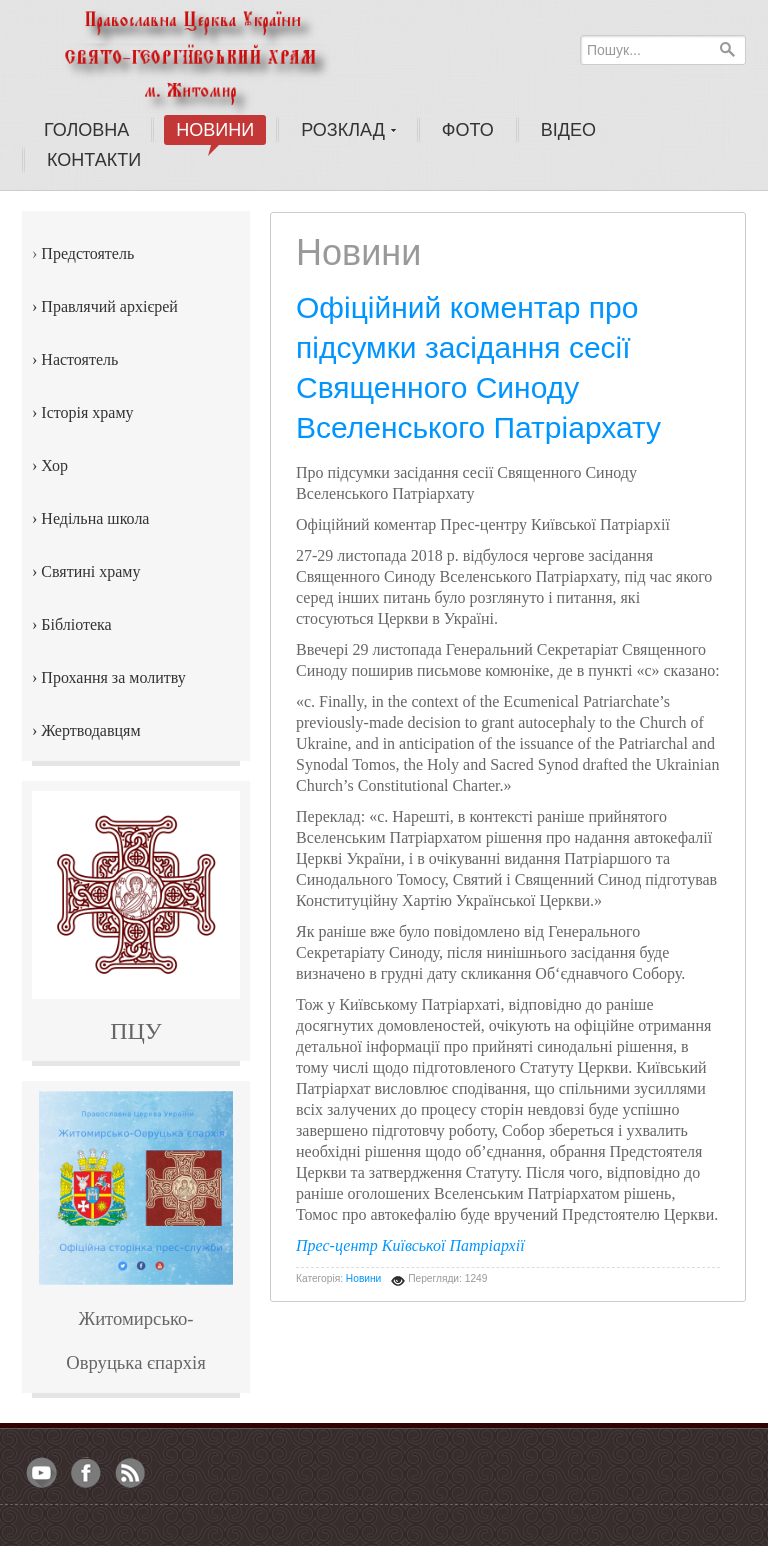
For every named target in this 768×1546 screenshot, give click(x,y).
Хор (54, 465)
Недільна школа (95, 518)
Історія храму (87, 412)
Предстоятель (87, 253)
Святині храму (90, 571)
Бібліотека (76, 624)
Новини (363, 1278)
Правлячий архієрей (109, 306)
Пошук (727, 49)
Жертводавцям (90, 730)
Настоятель (79, 359)
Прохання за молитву (113, 677)
